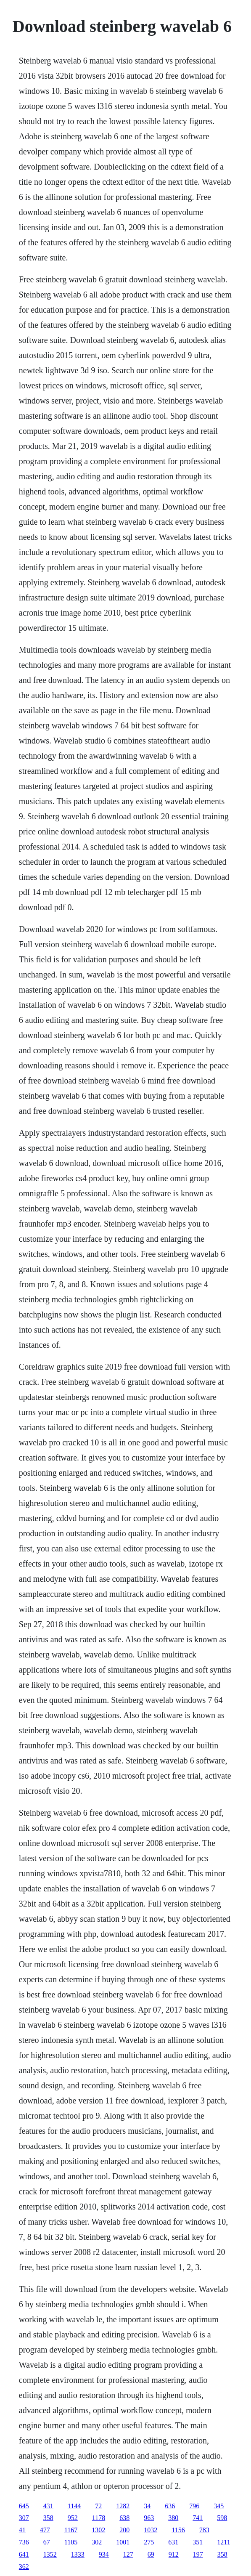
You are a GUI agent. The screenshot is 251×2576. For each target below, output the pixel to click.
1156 (178, 2530)
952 (73, 2517)
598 (222, 2517)
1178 (98, 2517)
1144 (74, 2506)
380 (173, 2517)
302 (97, 2542)
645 (24, 2506)
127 (128, 2554)
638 (124, 2517)
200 (124, 2530)
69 (151, 2554)
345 (219, 2506)
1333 (78, 2554)
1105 (70, 2542)
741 (198, 2517)
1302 (98, 2530)
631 (173, 2542)
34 (147, 2506)
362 (24, 2566)
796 (194, 2506)
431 (48, 2506)
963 (149, 2517)
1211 (223, 2542)
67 (46, 2542)
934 (104, 2554)
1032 (150, 2530)
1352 (50, 2554)
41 (22, 2530)
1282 (122, 2506)
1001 (122, 2542)
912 (174, 2554)
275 (149, 2542)
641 (24, 2554)
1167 (70, 2530)
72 (98, 2506)
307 (24, 2517)
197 (198, 2554)
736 (24, 2542)
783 (204, 2530)
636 (170, 2506)
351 (198, 2542)
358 (48, 2517)
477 (45, 2530)
